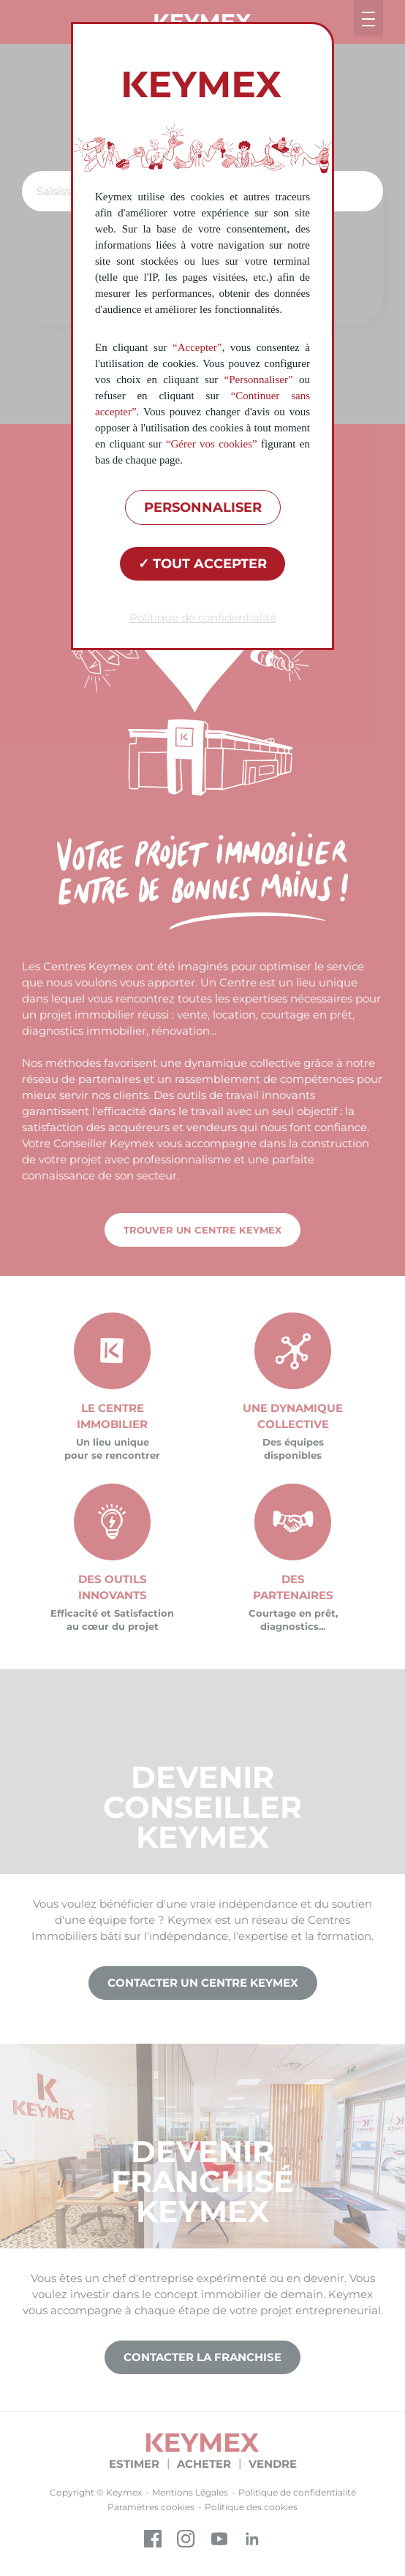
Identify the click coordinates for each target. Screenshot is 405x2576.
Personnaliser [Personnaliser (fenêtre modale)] (203, 507)
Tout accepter (202, 564)
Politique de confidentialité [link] (202, 617)
